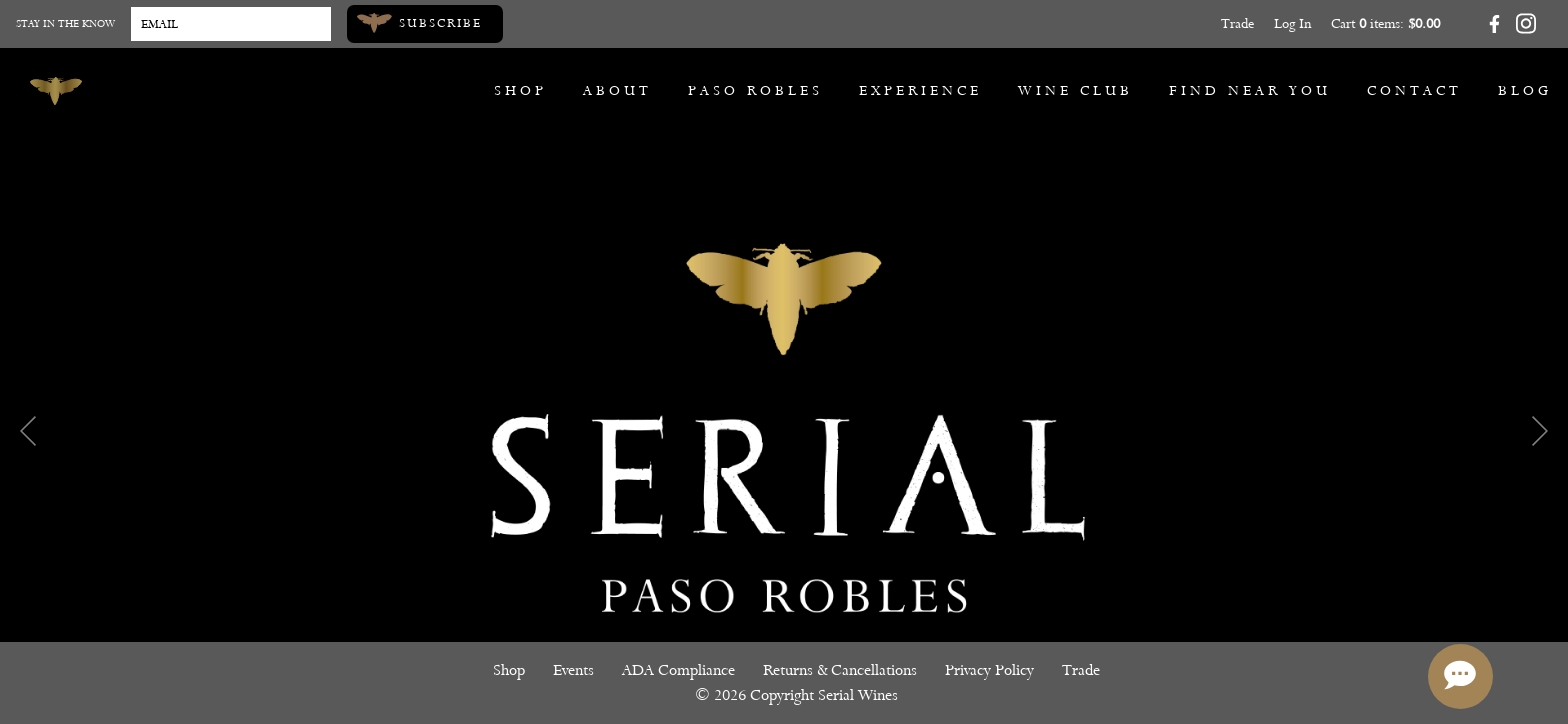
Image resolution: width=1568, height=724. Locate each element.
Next (1540, 431)
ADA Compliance (678, 670)
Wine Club (1075, 90)
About (617, 90)
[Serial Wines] (56, 91)
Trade (1237, 23)
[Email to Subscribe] (231, 24)
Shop (520, 90)
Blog (1525, 90)
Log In (1292, 23)
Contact (1414, 90)
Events (573, 670)
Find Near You (1250, 90)
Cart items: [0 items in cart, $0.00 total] (1385, 23)
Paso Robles (755, 90)
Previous (28, 431)
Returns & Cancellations (840, 670)
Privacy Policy (989, 670)
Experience (920, 90)
